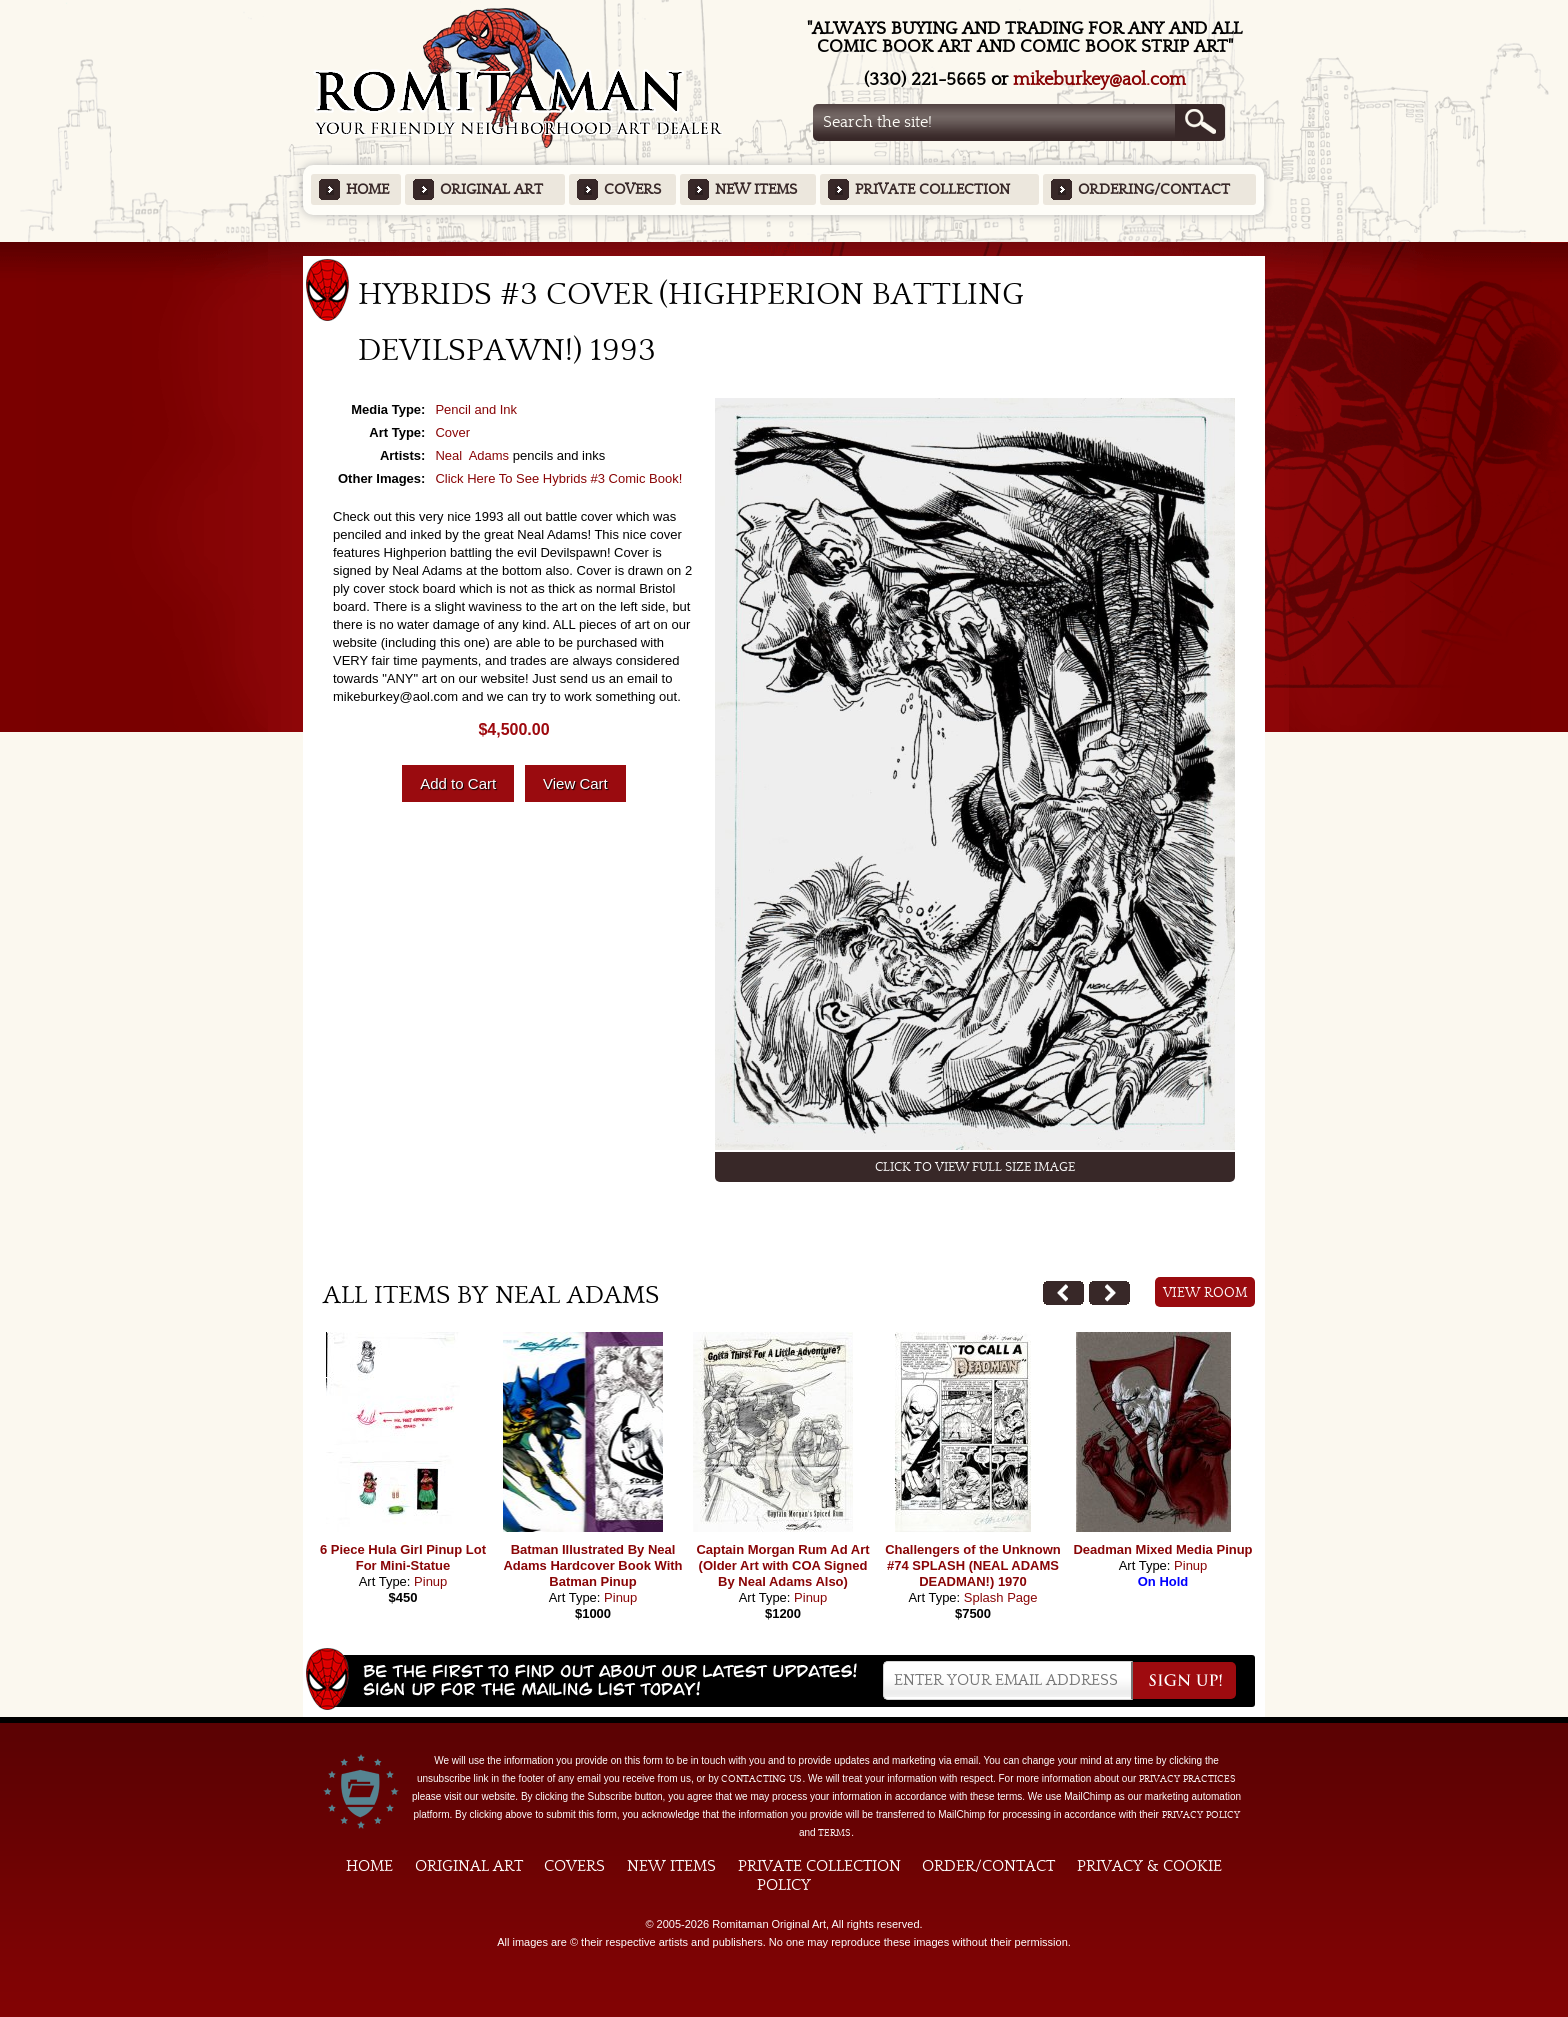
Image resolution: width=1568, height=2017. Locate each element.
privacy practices (1187, 1779)
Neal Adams (472, 455)
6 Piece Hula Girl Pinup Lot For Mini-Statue (403, 1557)
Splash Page (1001, 1597)
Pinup (430, 1581)
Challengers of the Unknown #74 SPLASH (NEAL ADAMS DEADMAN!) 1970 (973, 1565)
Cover (452, 432)
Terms (834, 1833)
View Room (1205, 1293)
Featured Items (784, 248)
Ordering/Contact (1154, 189)
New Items (756, 189)
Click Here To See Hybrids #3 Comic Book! (558, 478)
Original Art (491, 189)
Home (367, 189)
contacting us (761, 1779)
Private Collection (932, 189)
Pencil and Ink (476, 409)
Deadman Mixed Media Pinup (1162, 1549)
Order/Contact (988, 1866)
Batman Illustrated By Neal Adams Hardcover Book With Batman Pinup (592, 1565)
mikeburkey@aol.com (1099, 79)
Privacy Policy (1201, 1815)
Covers (632, 189)
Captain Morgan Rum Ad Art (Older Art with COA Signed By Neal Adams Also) (782, 1565)
